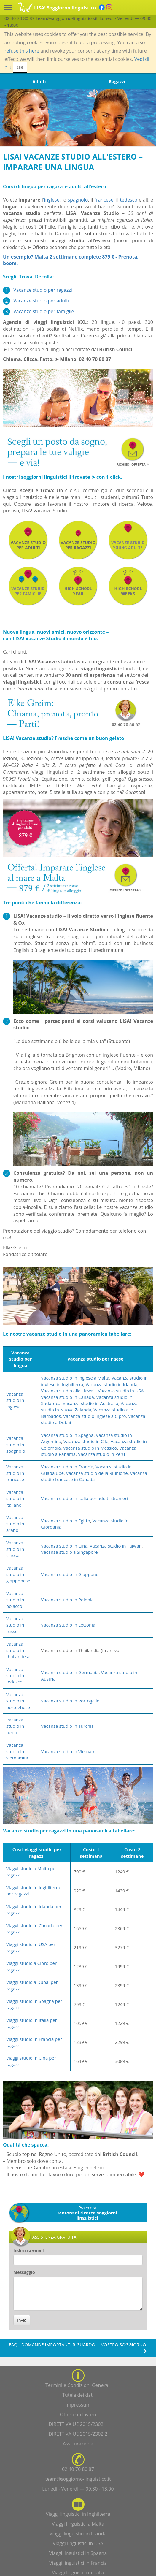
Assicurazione (78, 2443)
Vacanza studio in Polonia (67, 1599)
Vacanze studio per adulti (41, 300)
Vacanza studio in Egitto (65, 1521)
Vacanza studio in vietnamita (17, 1751)
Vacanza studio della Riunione (97, 1473)
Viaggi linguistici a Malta (78, 2523)
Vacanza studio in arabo (15, 1523)
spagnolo (78, 199)
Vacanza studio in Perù (101, 1454)
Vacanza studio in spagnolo (15, 1444)
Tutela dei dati (78, 2395)
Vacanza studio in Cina (64, 1546)
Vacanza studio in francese (15, 1473)
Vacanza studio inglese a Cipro (94, 1416)
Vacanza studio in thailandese (18, 1650)
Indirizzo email (28, 2250)
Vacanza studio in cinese (15, 1549)
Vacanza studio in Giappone (69, 1574)
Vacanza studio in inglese (15, 1400)
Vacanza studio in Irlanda (111, 1384)
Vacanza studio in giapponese (18, 1574)
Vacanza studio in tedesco (15, 1675)
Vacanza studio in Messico (90, 1448)
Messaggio (24, 2272)
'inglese (51, 199)
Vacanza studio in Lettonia (68, 1625)
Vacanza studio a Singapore (69, 1552)
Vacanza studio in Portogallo (70, 1701)
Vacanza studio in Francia (67, 1466)
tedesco (128, 199)
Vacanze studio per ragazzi (42, 290)
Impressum (78, 2404)
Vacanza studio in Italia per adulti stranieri (84, 1498)
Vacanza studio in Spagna (67, 1435)
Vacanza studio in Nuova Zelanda (89, 1406)
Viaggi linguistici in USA (78, 2543)
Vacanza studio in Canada (67, 1397)
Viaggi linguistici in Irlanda (78, 2533)
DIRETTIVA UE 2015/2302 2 (78, 2434)
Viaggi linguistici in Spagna (78, 2553)
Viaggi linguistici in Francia (78, 2563)
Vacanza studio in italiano (15, 1498)
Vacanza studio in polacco (15, 1599)
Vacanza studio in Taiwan (116, 1546)
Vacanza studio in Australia (90, 1403)
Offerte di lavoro (78, 2414)
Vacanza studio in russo (15, 1625)
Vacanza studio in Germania (70, 1672)
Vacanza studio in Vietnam (68, 1751)
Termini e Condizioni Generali (78, 2385)
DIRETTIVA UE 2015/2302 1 (78, 2424)
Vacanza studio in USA (121, 1391)
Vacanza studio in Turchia (67, 1726)
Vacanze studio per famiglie (43, 311)
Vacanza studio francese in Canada (94, 1476)
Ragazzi (117, 81)
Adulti (39, 81)
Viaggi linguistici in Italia (78, 2572)
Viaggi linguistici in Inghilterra (78, 2514)
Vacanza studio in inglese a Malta (75, 1378)
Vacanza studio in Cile (85, 1441)
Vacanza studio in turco (15, 1726)
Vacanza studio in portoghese (18, 1701)
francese (104, 199)
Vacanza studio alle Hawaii (68, 1391)
